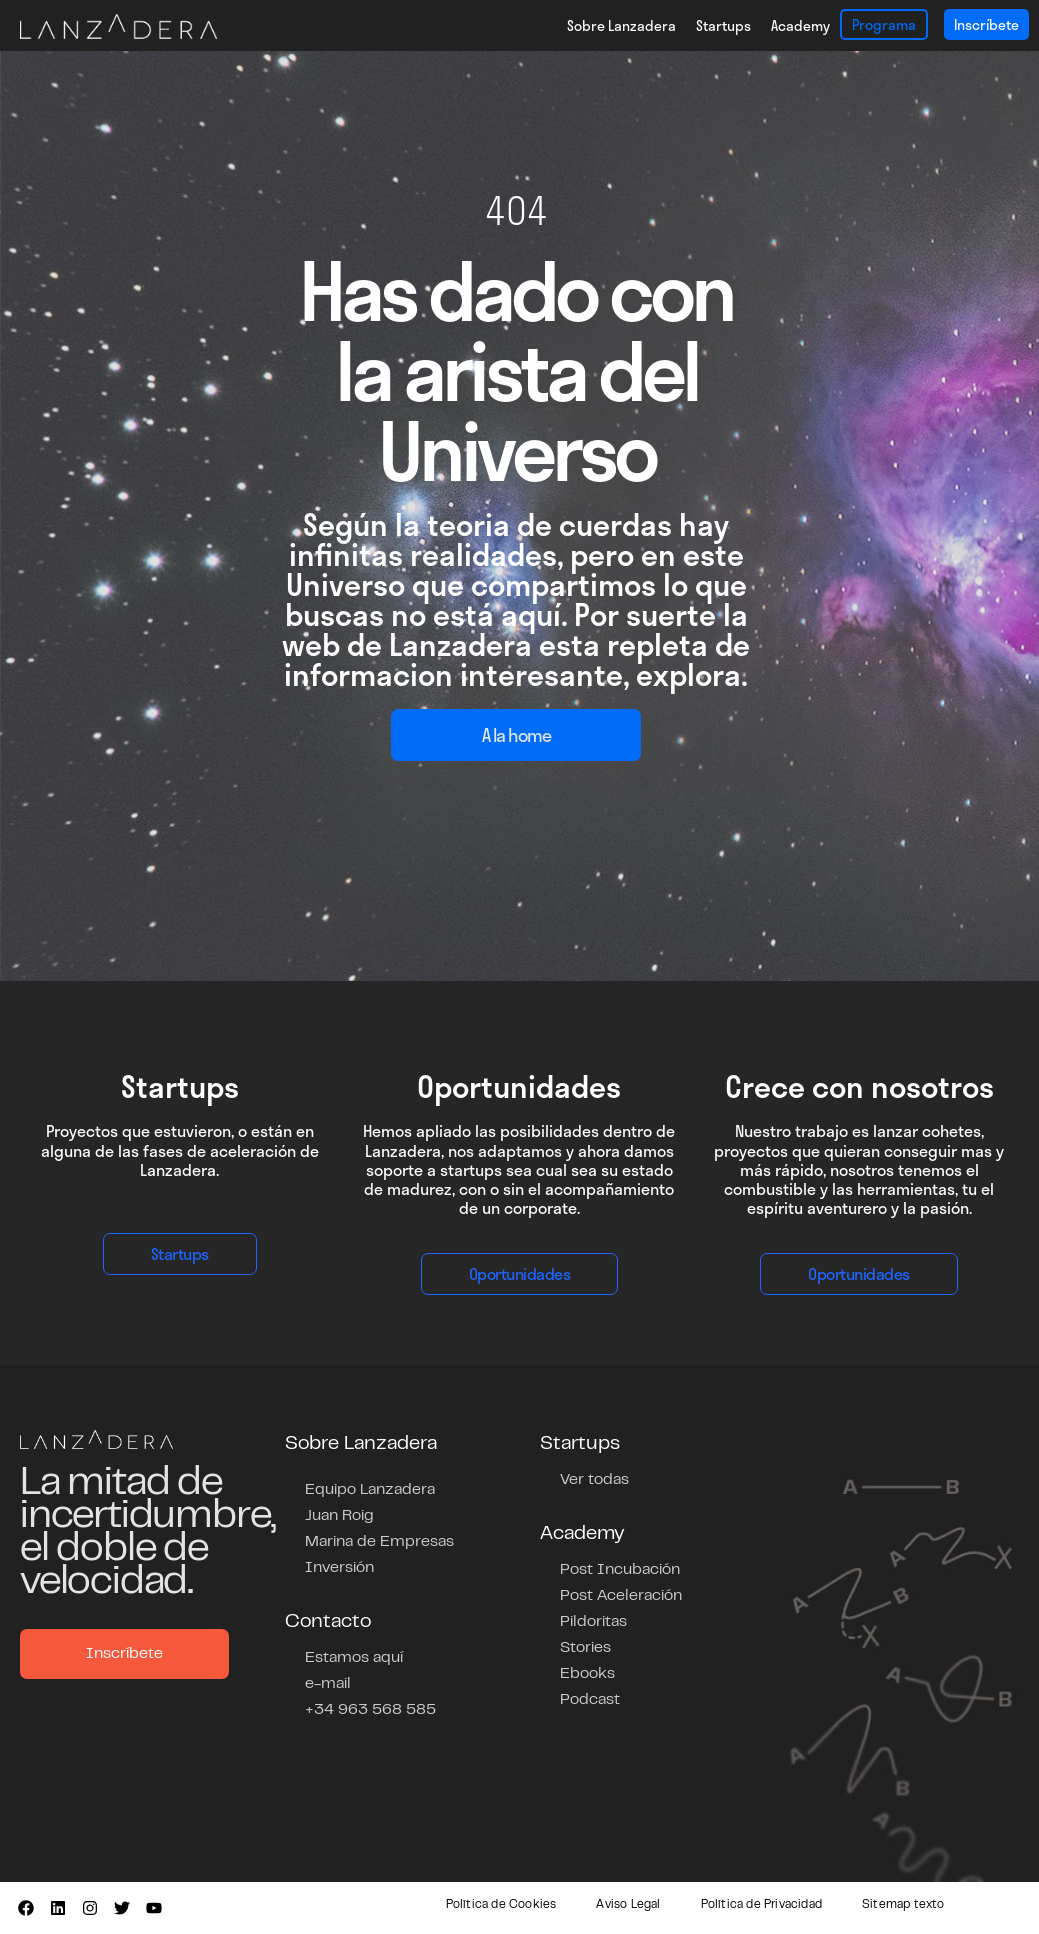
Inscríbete (986, 24)
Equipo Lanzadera (370, 1490)
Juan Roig (339, 1516)
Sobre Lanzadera (621, 25)
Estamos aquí (354, 1658)
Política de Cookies (501, 1905)
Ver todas (594, 1480)
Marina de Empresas (379, 1542)
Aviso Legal (628, 1905)
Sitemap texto (903, 1905)
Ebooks (587, 1674)
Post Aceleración (621, 1596)
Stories (585, 1648)
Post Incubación (620, 1570)
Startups (723, 25)
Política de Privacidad (761, 1905)
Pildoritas (593, 1622)
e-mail (328, 1684)
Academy (800, 25)
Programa (884, 24)
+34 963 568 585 (370, 1710)
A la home (516, 735)
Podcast (590, 1700)
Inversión (339, 1568)
